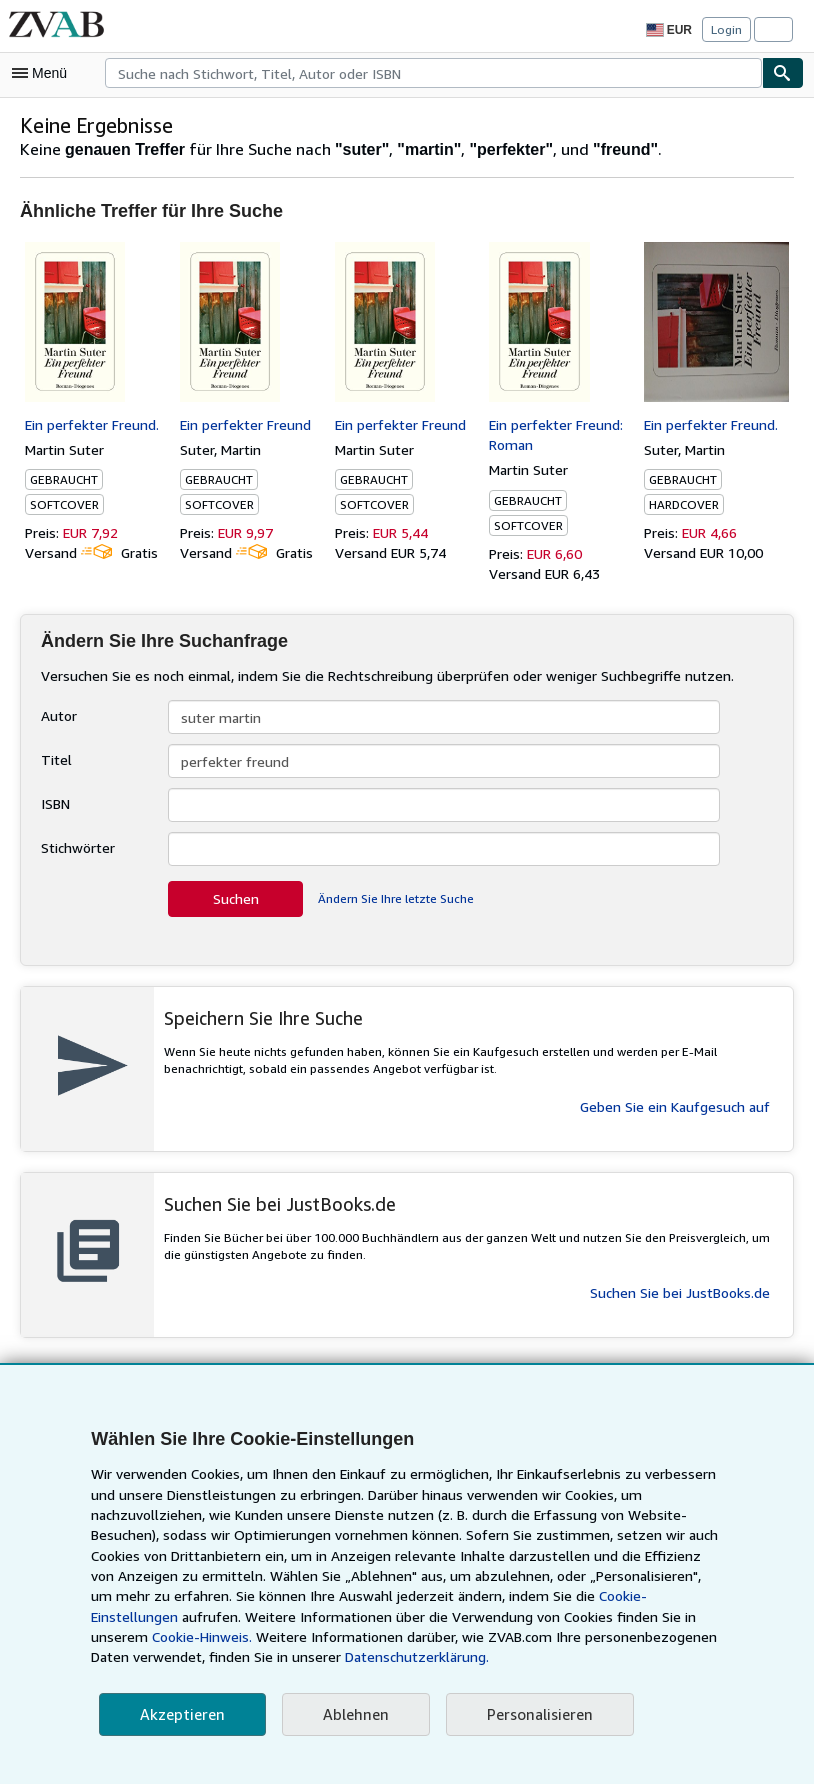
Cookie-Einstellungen (591, 1596)
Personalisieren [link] (530, 1714)
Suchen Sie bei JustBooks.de (679, 1292)
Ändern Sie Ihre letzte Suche (394, 898)
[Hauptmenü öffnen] (44, 73)
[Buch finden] (783, 73)
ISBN (57, 803)
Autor (57, 715)
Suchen (235, 898)
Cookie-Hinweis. (639, 1617)
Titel (54, 759)
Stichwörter (76, 847)
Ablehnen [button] (348, 1714)
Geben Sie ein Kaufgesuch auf (675, 1106)
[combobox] (433, 73)
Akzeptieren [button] (179, 1714)
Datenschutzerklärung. (227, 1657)
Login (726, 29)
